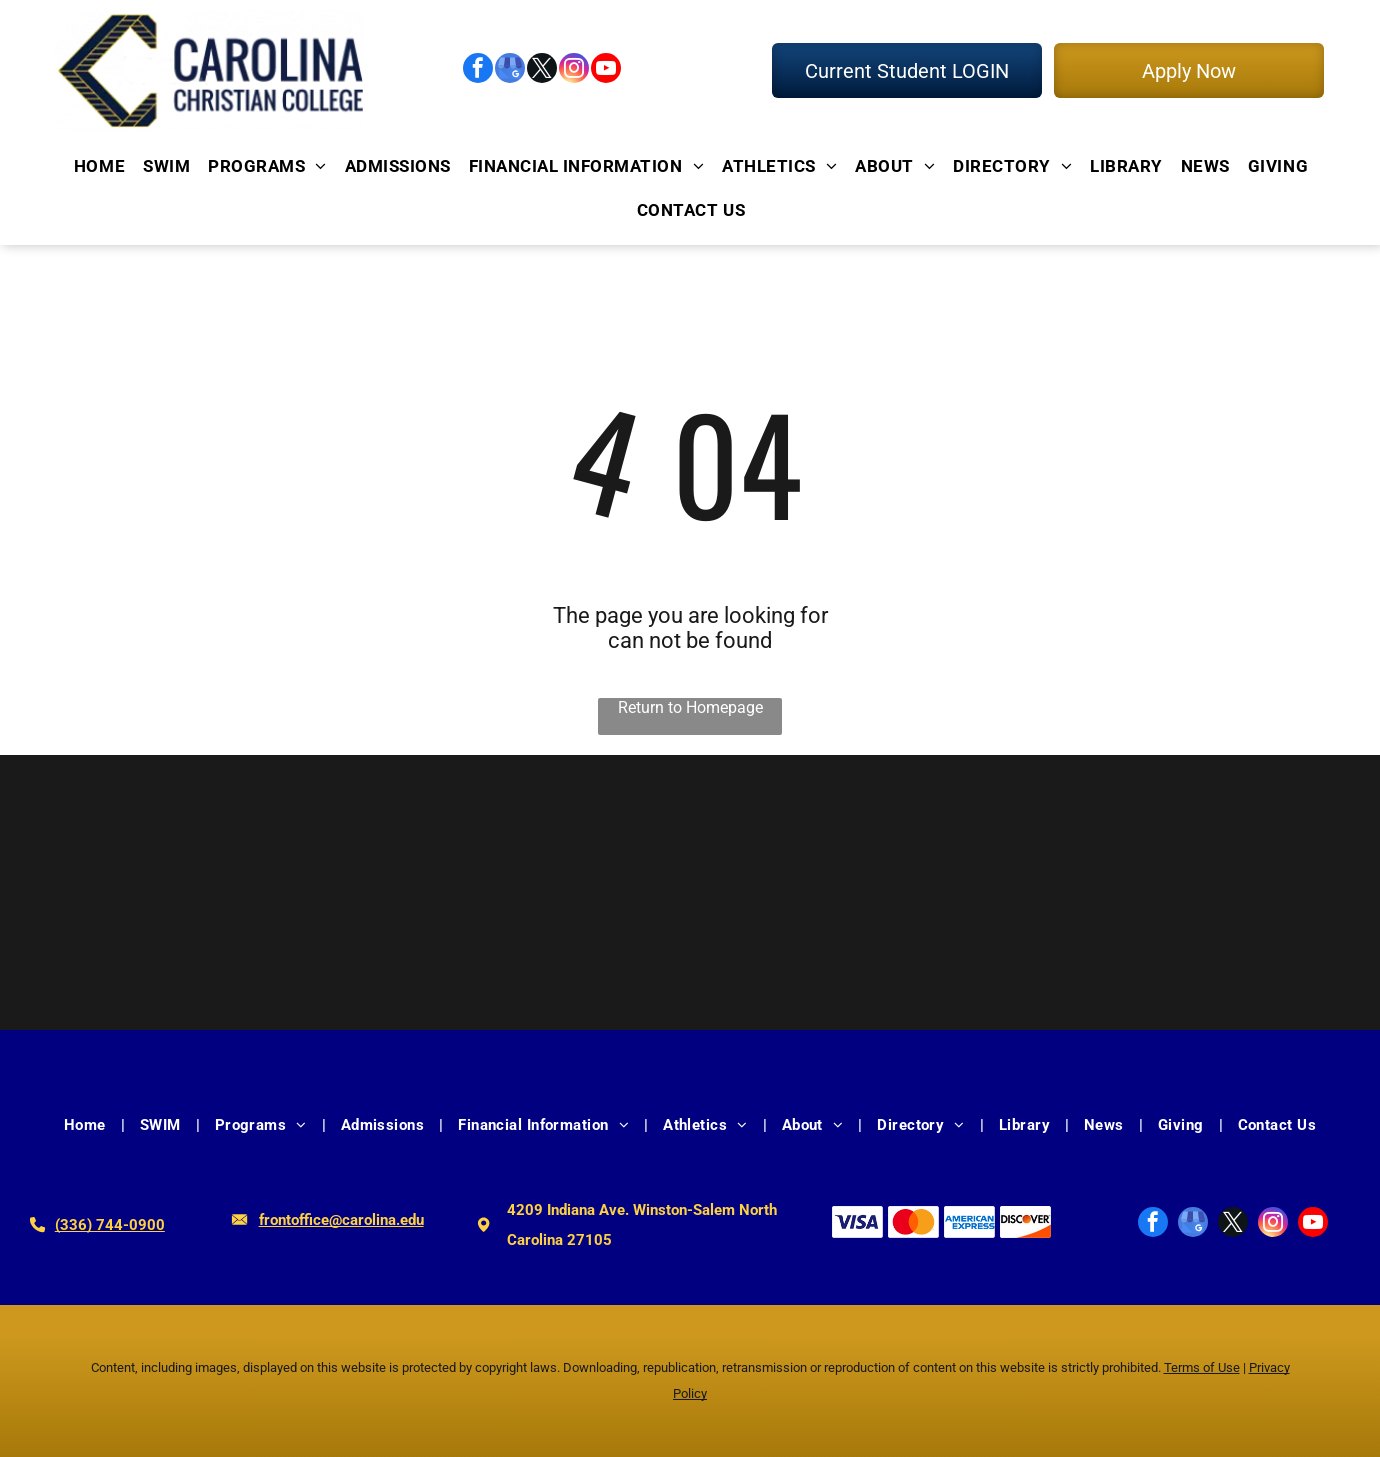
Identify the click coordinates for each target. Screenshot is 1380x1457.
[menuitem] (98, 165)
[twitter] (542, 70)
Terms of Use (1202, 1367)
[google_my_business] (510, 70)
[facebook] (478, 70)
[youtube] (606, 70)
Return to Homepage (690, 707)
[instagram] (574, 70)
